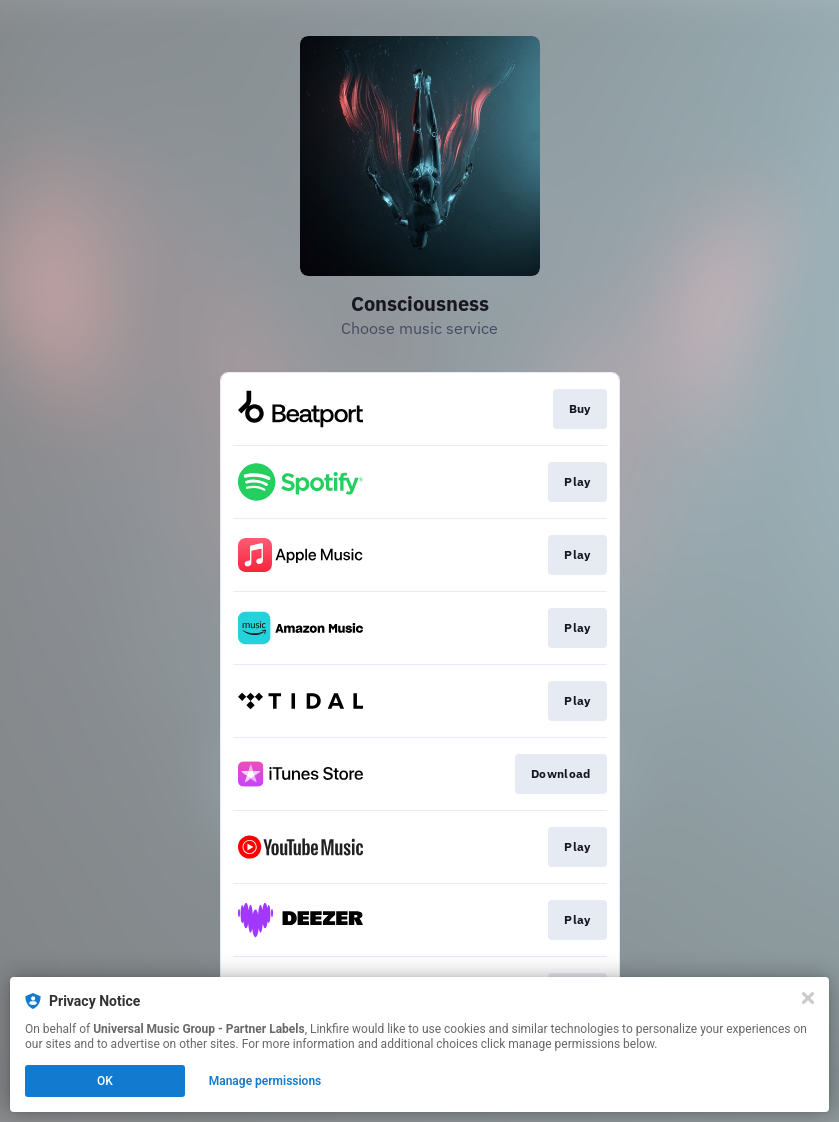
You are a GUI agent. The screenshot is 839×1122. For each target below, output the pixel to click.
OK (105, 1081)
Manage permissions (265, 1081)
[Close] (808, 998)
